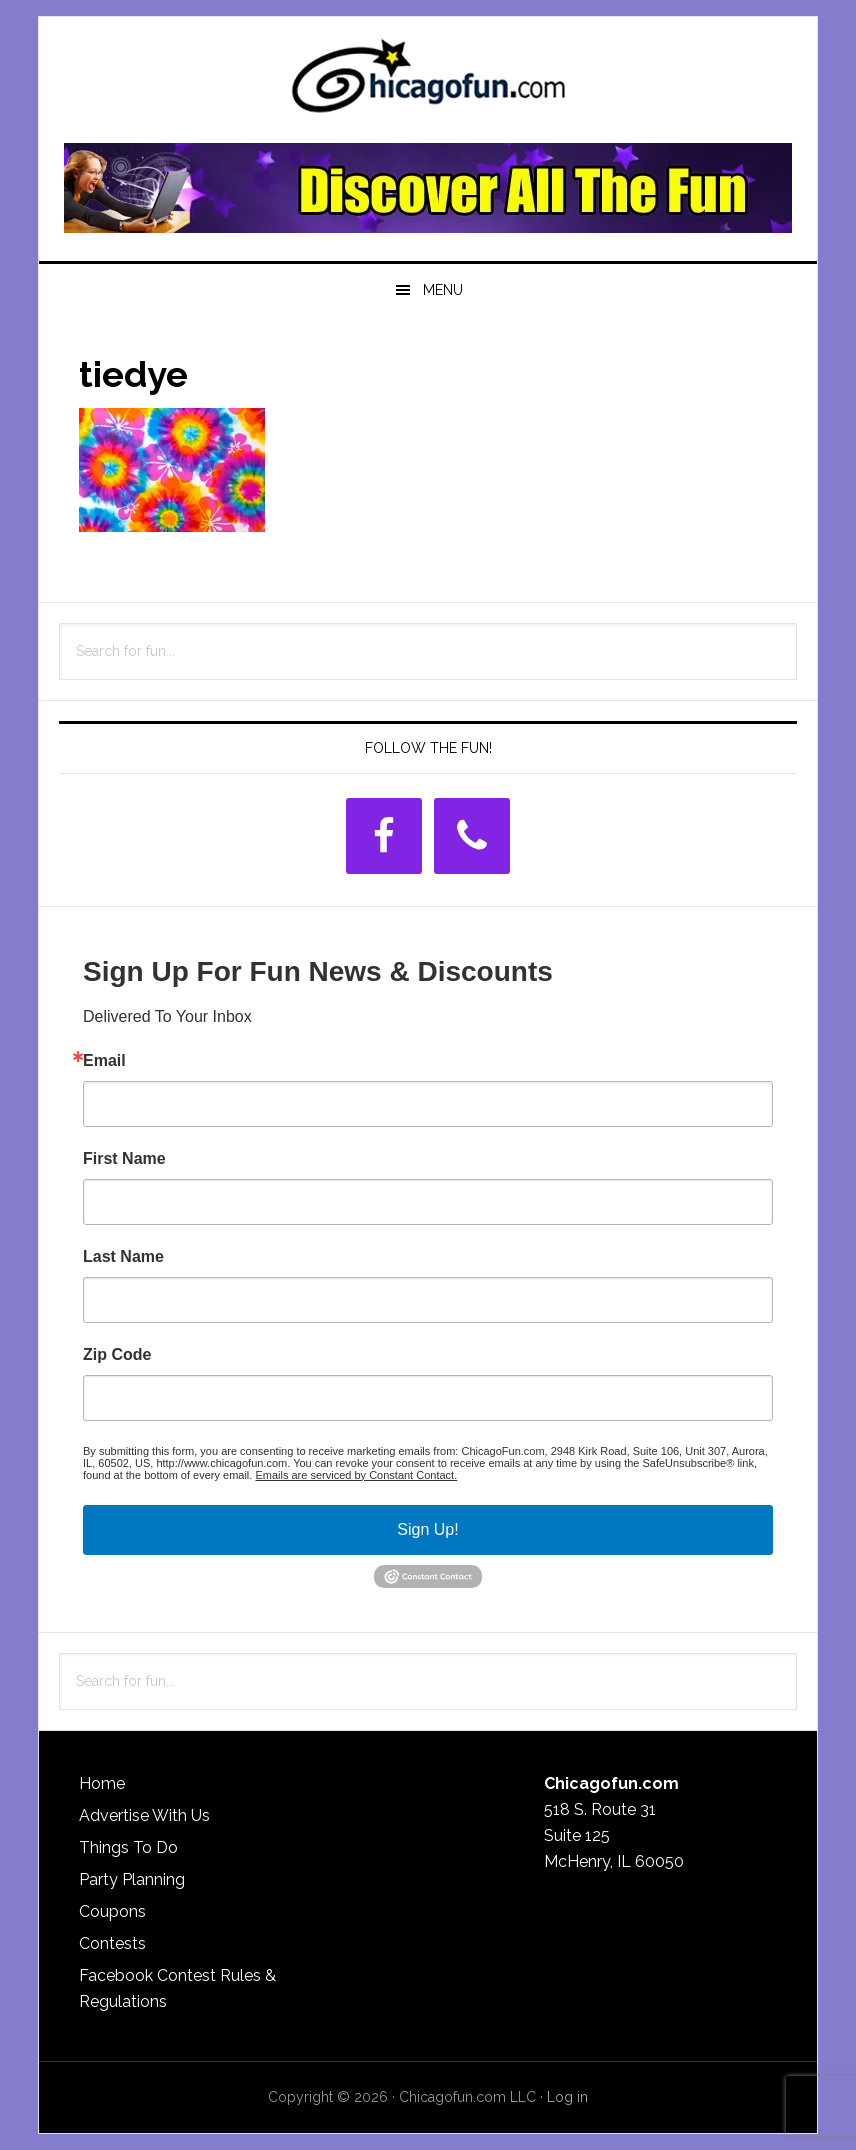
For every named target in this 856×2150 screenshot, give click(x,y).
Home (102, 1783)
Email (104, 1061)
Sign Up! (427, 1529)
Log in (567, 2097)
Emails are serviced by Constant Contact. (356, 1475)
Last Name (123, 1257)
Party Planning (132, 1879)
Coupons (112, 1911)
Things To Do (128, 1847)
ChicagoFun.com (428, 82)
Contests (112, 1943)
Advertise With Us (144, 1815)
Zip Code (117, 1355)
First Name (124, 1159)
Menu (443, 290)
